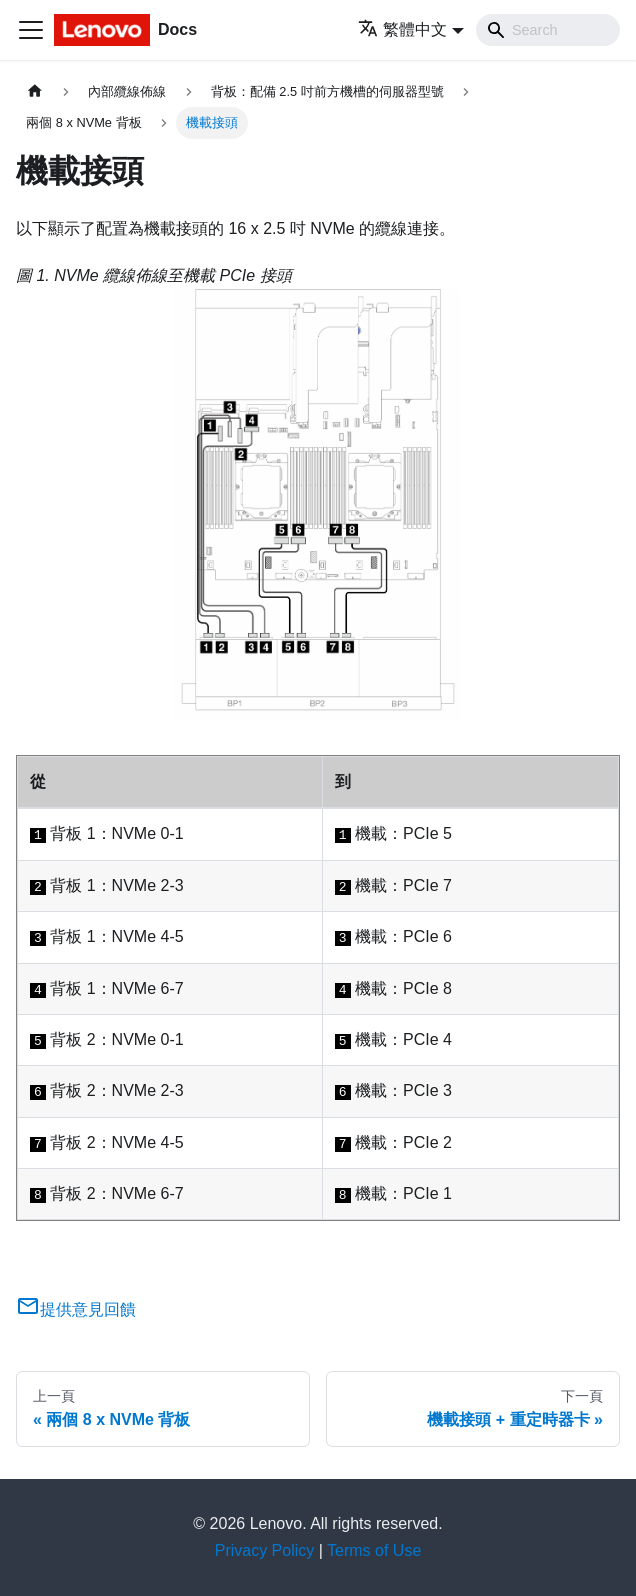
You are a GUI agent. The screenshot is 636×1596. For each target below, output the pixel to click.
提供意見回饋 (76, 1309)
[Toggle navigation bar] (31, 30)
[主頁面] (35, 91)
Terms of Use (374, 1550)
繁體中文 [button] (402, 29)
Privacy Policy (265, 1550)
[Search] (548, 30)
